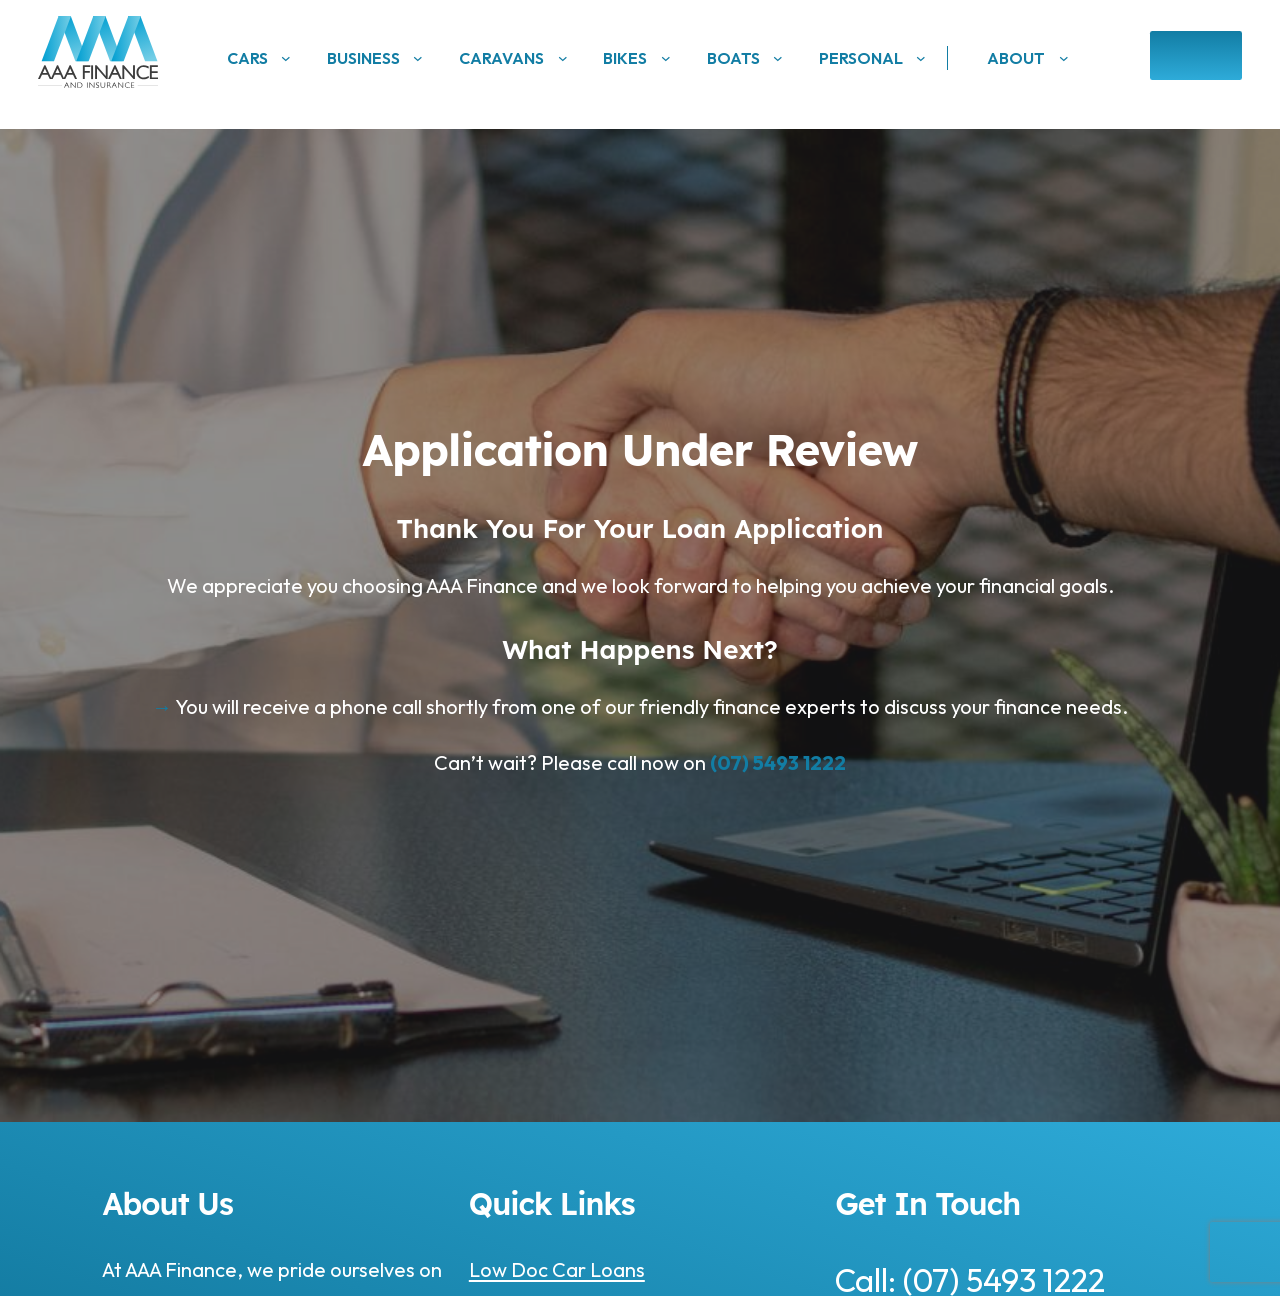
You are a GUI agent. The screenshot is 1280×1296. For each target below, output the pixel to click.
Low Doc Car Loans (557, 1269)
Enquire (1195, 55)
